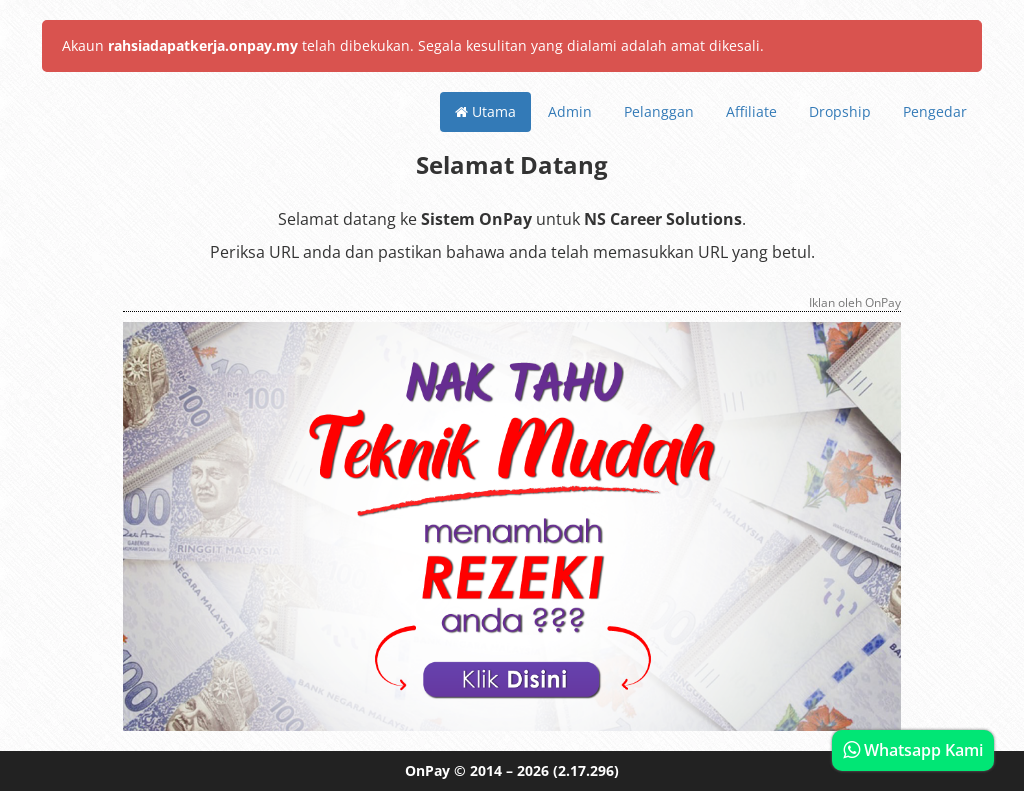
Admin (570, 111)
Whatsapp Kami (913, 750)
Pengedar (935, 111)
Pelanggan (659, 111)
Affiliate (751, 111)
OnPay (427, 770)
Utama (485, 111)
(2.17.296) (586, 770)
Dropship (840, 111)
